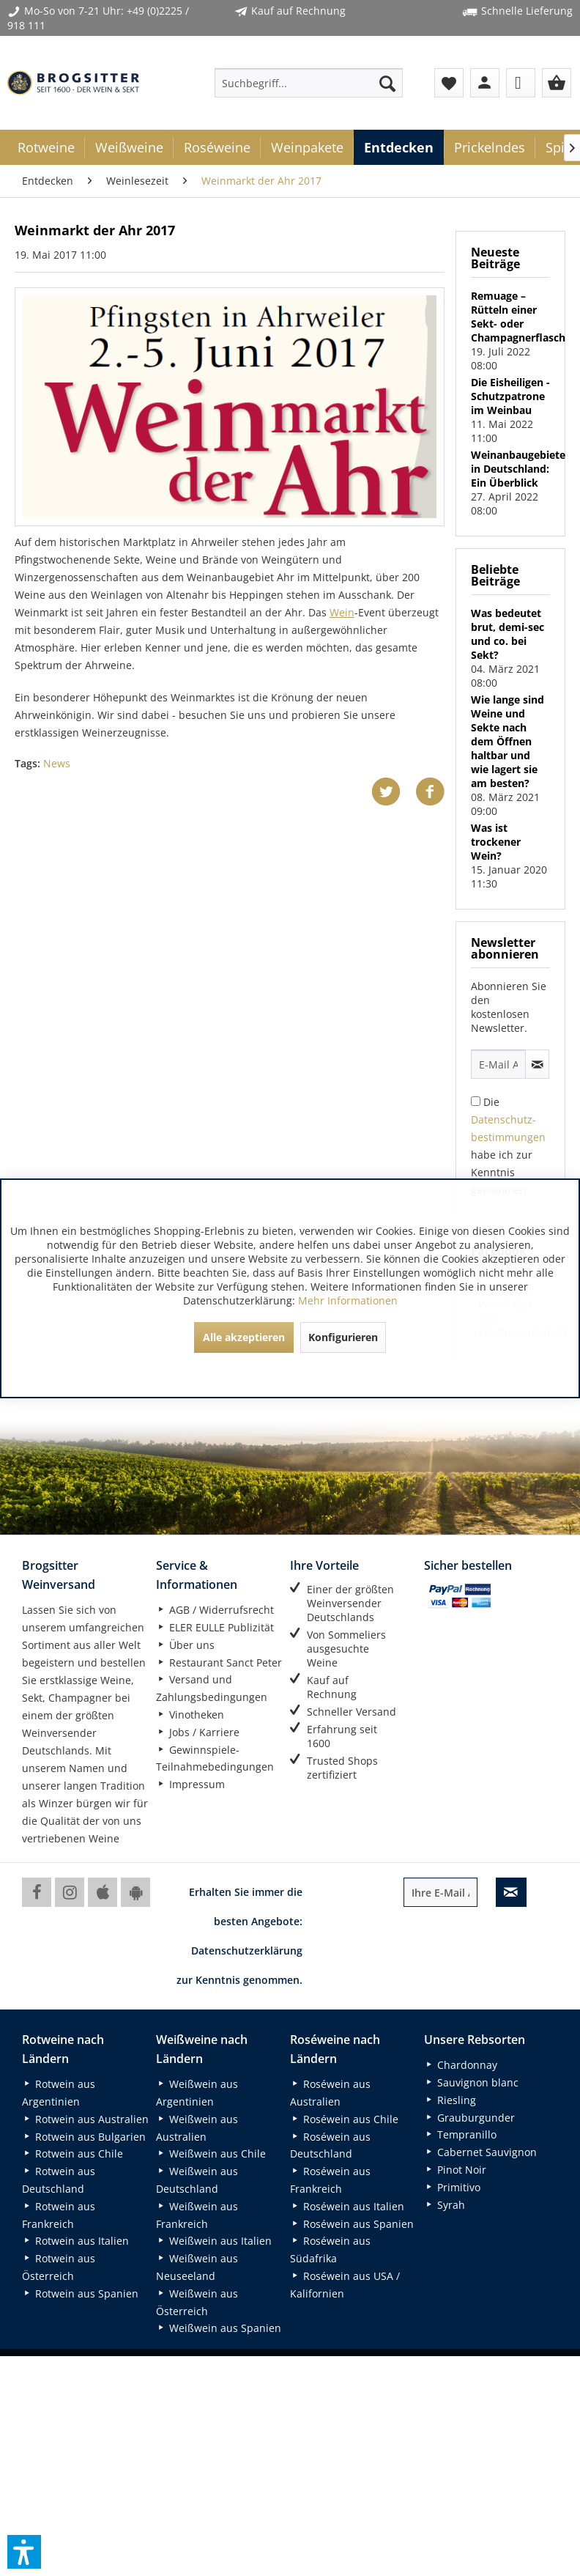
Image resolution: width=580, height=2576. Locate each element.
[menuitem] (309, 82)
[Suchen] (387, 82)
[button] (24, 2552)
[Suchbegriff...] (309, 82)
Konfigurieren (343, 1337)
